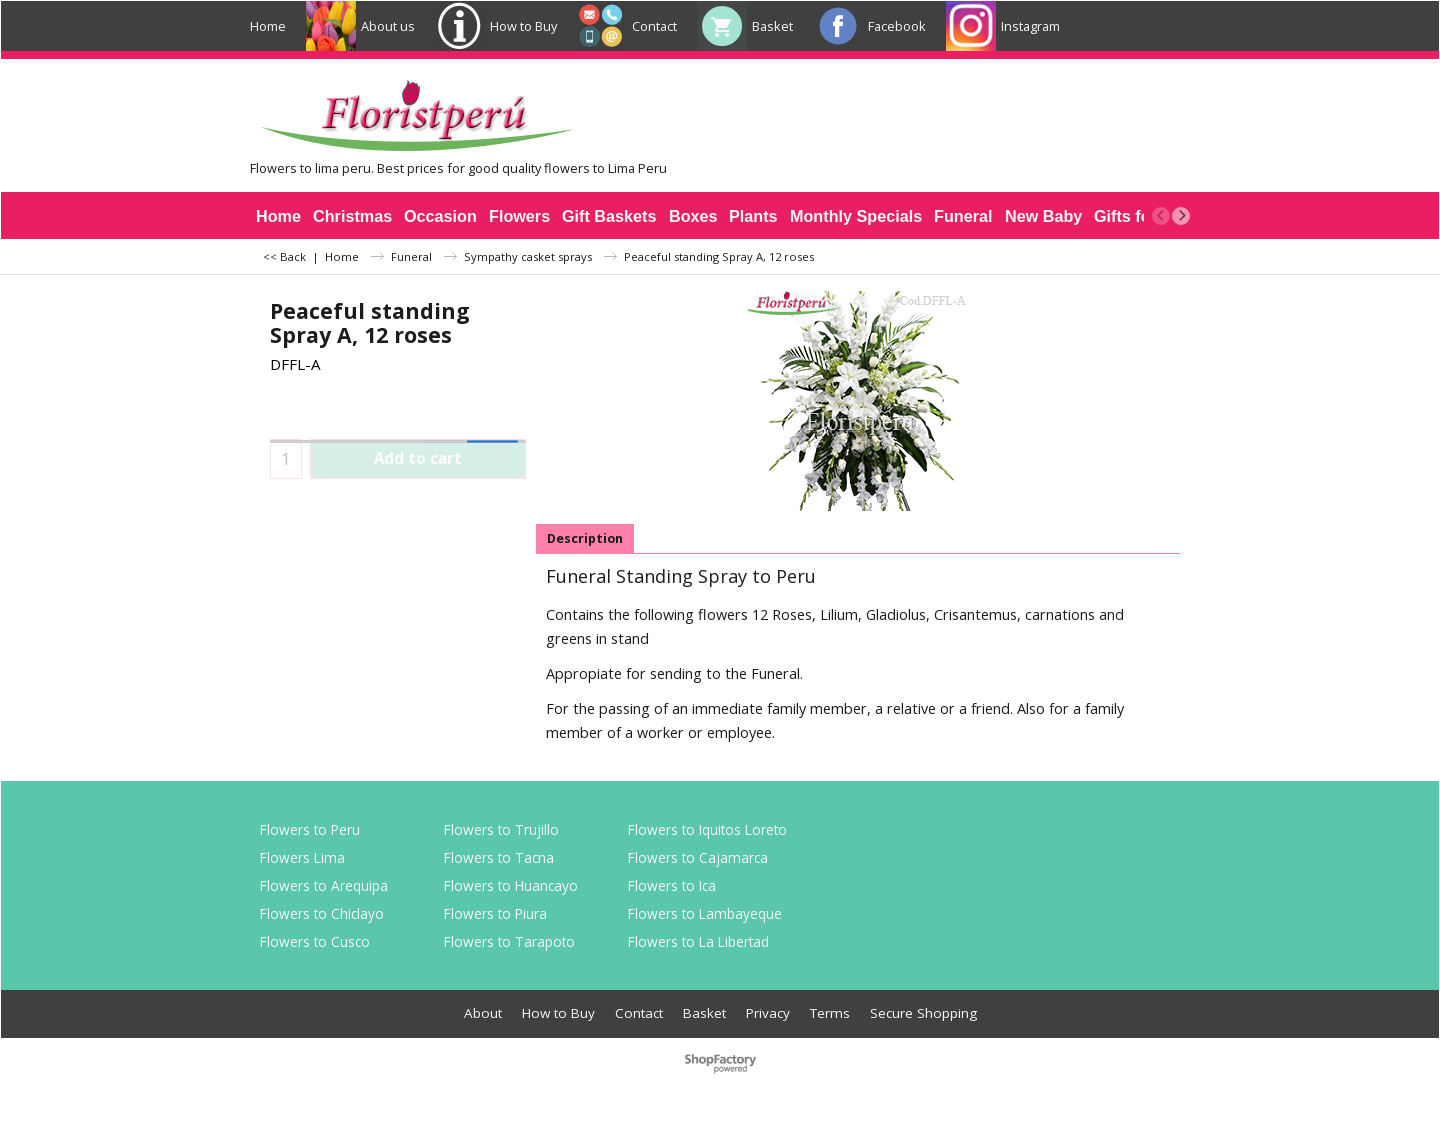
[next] (1181, 216)
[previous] (1161, 216)
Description (585, 538)
